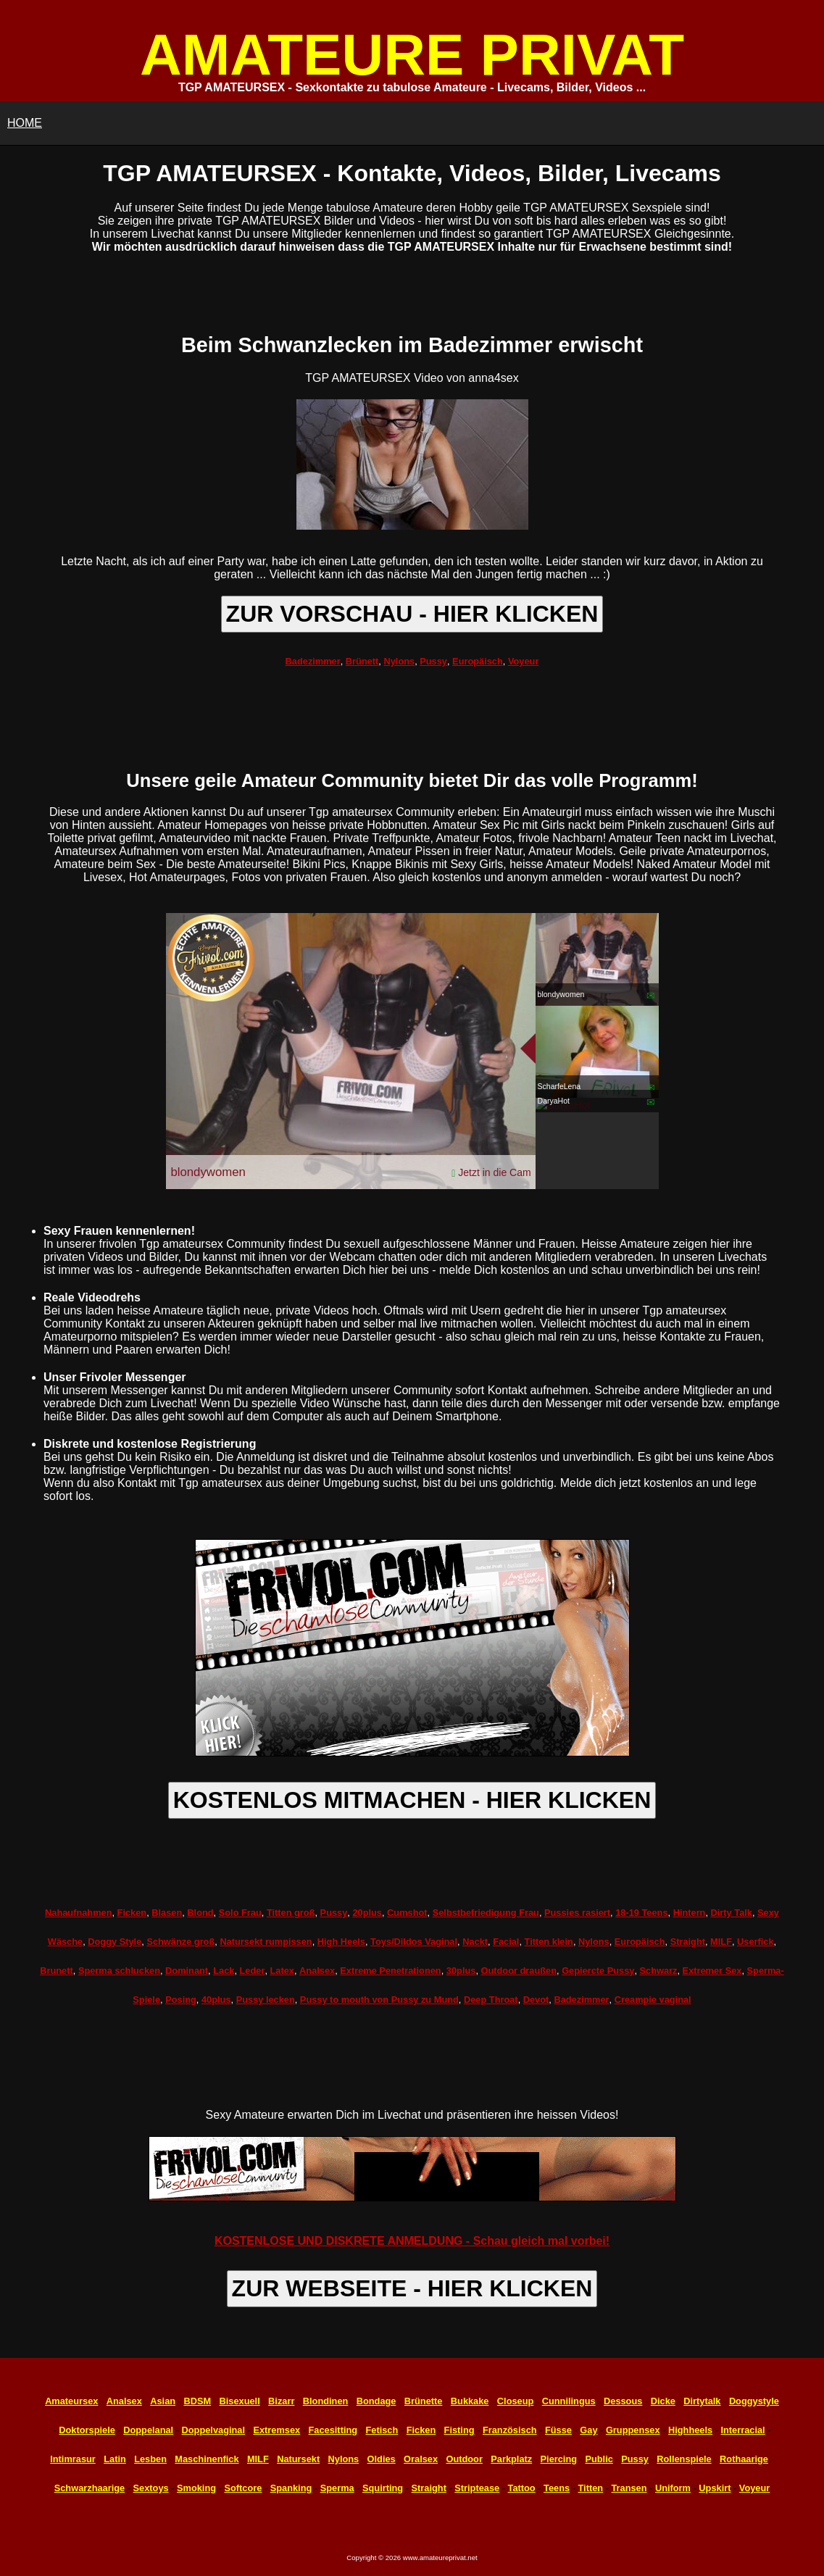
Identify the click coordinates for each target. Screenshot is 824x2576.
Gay (588, 2430)
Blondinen (326, 2401)
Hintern (689, 1912)
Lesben (150, 2459)
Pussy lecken (265, 1999)
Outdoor (464, 2459)
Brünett (362, 661)
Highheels (690, 2430)
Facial (506, 1941)
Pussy (433, 661)
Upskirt (715, 2488)
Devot (536, 1999)
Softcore (243, 2488)
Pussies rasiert (577, 1912)
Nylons (399, 661)
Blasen (166, 1912)
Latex (282, 1970)
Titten (590, 2488)
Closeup (515, 2401)
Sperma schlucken (119, 1970)
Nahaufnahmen (78, 1912)
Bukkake (470, 2401)
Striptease (476, 2488)
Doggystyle (754, 2401)
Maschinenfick (206, 2459)
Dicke (663, 2401)
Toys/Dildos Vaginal (413, 1941)
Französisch (510, 2430)
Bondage (376, 2401)
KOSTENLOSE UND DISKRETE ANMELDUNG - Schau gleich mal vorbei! (412, 2241)
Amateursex (71, 2401)
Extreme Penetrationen (390, 1970)
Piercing (559, 2459)
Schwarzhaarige (89, 2488)
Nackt (475, 1941)
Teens (557, 2488)
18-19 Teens (641, 1912)
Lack (223, 1970)
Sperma (337, 2488)
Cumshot (407, 1912)
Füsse (558, 2430)
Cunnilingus (569, 2401)
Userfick (755, 1941)
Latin (115, 2459)
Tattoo (522, 2488)
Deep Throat (491, 1999)
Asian (162, 2401)
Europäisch (477, 661)
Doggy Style (114, 1941)
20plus (367, 1912)
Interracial (742, 2430)
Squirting (382, 2488)
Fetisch (381, 2430)
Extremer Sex (712, 1970)
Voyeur (523, 661)
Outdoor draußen (519, 1970)
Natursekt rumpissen (266, 1941)
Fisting (459, 2430)
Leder (252, 1970)
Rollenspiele (684, 2459)
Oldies (381, 2459)
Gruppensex (633, 2430)
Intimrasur (73, 2459)
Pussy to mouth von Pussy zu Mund (379, 1999)
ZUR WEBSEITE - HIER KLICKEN (412, 2288)
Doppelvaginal (213, 2430)
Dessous (623, 2401)
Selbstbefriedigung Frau (486, 1912)
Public (598, 2459)
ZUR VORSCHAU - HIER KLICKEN (412, 614)
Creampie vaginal (653, 1999)
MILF (721, 1941)
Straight (687, 1941)
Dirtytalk (701, 2401)
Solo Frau (240, 1912)
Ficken (132, 1912)
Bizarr (281, 2401)
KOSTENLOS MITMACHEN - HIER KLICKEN (412, 1800)
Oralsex (421, 2459)
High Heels (341, 1941)
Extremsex (276, 2430)
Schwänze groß (180, 1941)
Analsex (317, 1970)
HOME (24, 123)
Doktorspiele (87, 2430)
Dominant (186, 1970)
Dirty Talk (731, 1912)
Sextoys (151, 2488)
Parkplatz (511, 2459)
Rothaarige (744, 2459)
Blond (200, 1912)
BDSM (197, 2401)
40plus (216, 1999)
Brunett (56, 1970)
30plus (461, 1970)
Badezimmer (313, 661)
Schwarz (659, 1970)
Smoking (196, 2488)
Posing (180, 1999)
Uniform (673, 2488)
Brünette (423, 2401)
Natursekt (298, 2459)
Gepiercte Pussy (598, 1970)
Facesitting (333, 2430)
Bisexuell (240, 2401)
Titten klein (549, 1941)
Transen (628, 2488)
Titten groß (291, 1912)
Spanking (291, 2488)
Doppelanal (148, 2430)
